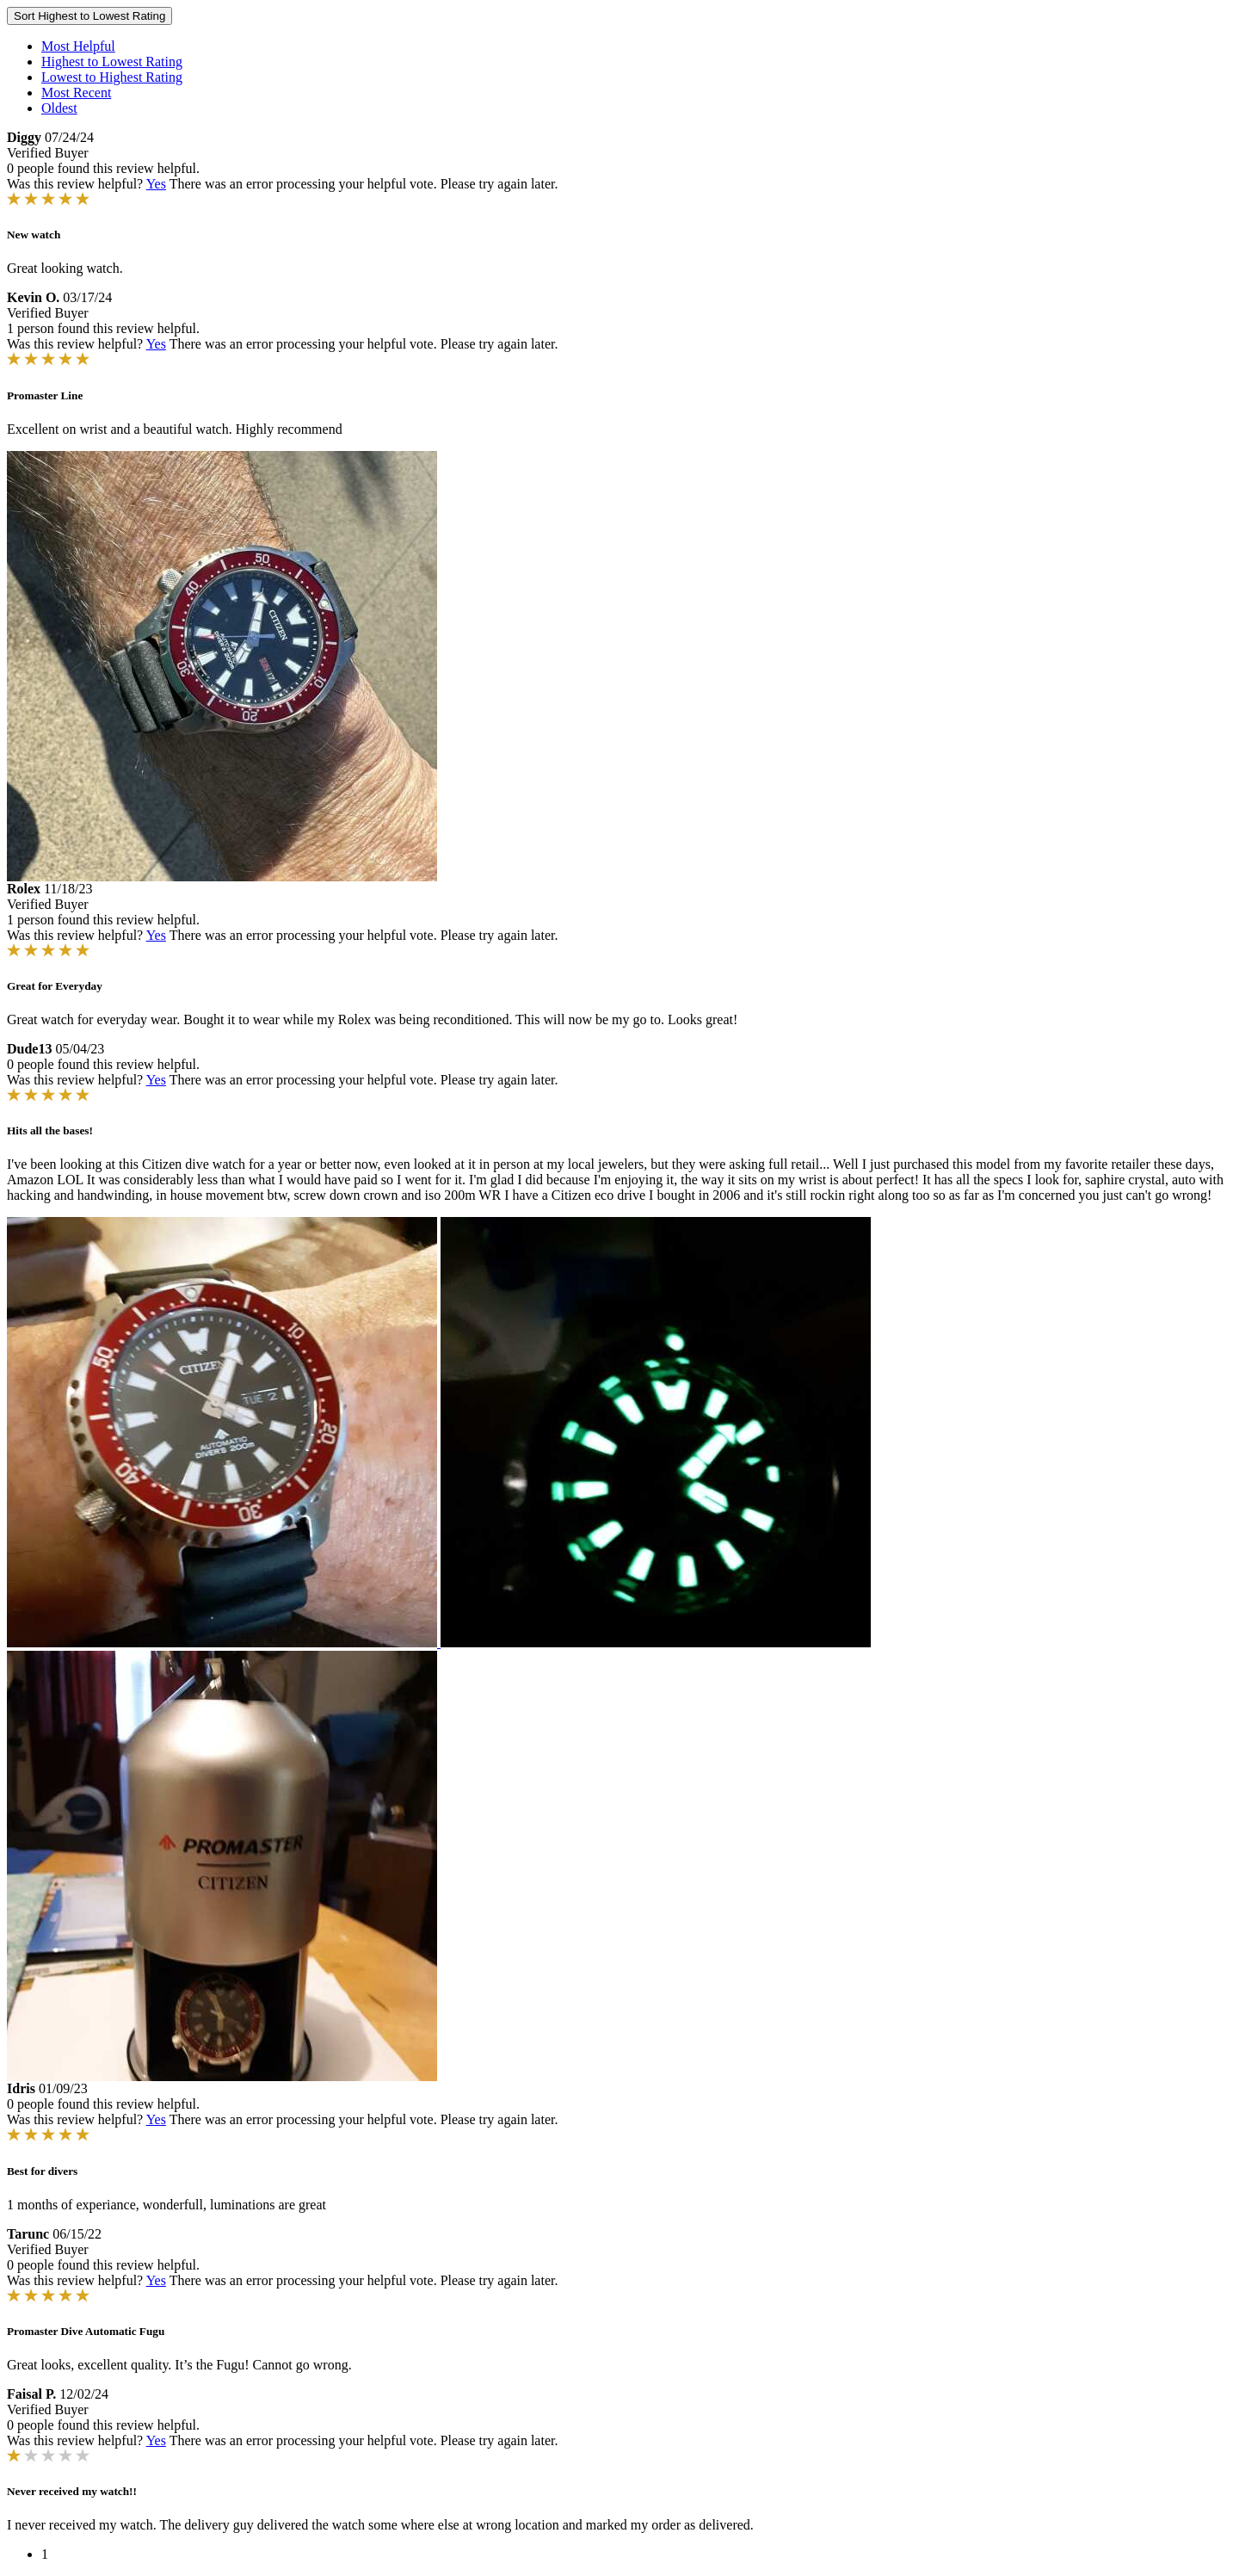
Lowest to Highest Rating (111, 77)
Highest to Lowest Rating (111, 61)
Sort (89, 15)
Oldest (59, 108)
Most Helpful (78, 46)
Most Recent (76, 92)
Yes (156, 183)
